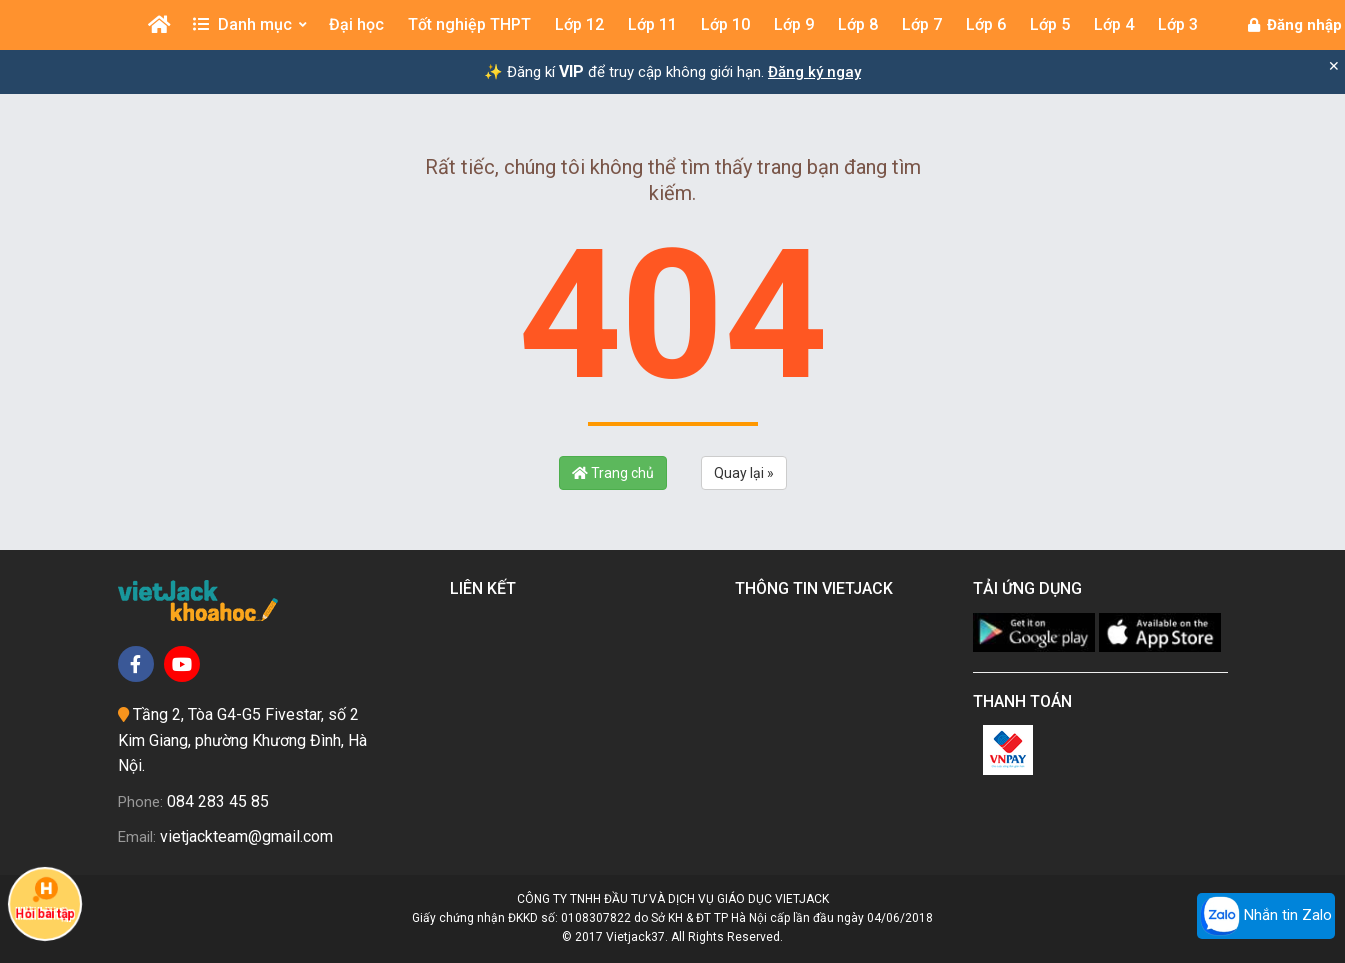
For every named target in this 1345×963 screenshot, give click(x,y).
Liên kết (487, 588)
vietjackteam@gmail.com (246, 836)
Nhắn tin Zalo (1266, 916)
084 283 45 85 (218, 801)
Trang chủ (613, 473)
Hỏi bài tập (44, 898)
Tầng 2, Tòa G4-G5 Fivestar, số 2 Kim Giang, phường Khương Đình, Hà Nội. (242, 740)
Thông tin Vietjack (818, 588)
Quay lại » (744, 473)
